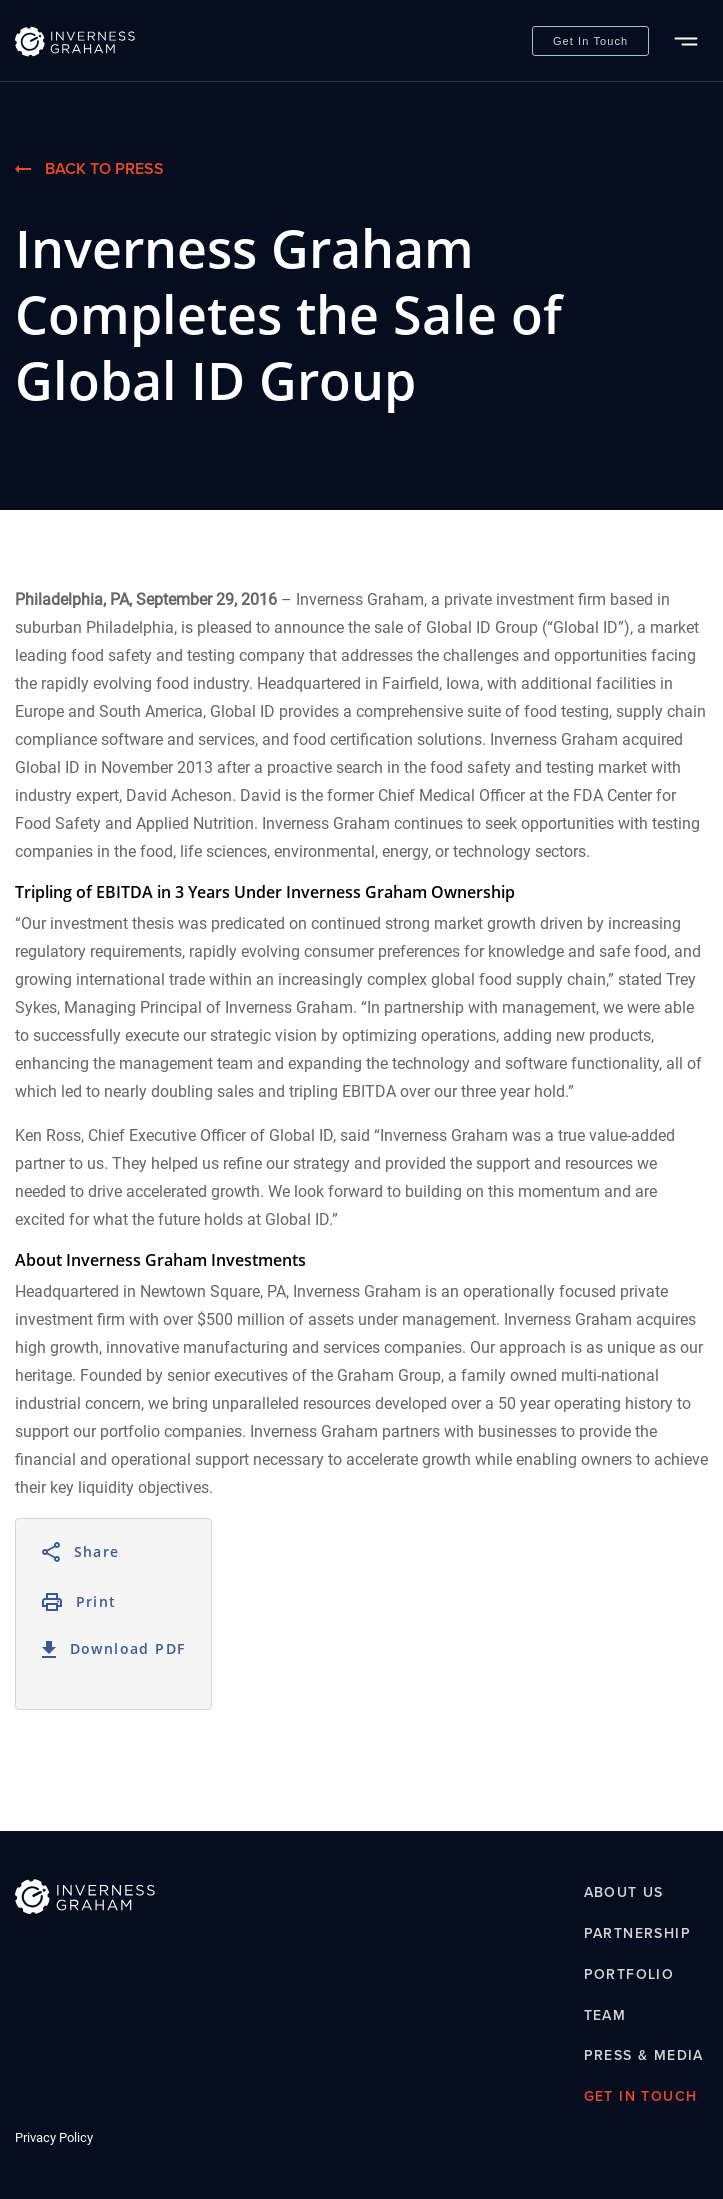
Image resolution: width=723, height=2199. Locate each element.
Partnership (637, 1933)
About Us (624, 1893)
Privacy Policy (54, 2137)
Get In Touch (590, 41)
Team (605, 2015)
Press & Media (644, 2056)
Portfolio (629, 1974)
